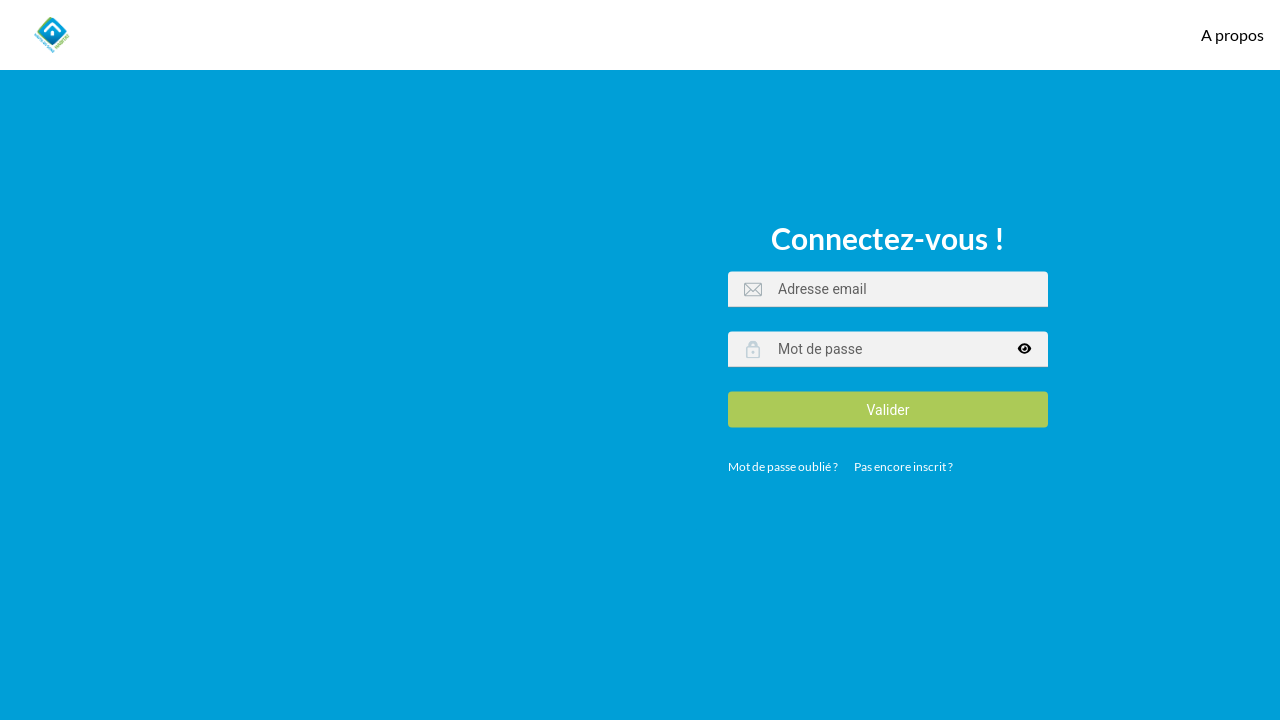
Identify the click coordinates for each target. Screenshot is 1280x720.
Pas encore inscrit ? (903, 466)
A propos (1232, 34)
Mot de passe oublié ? (783, 466)
